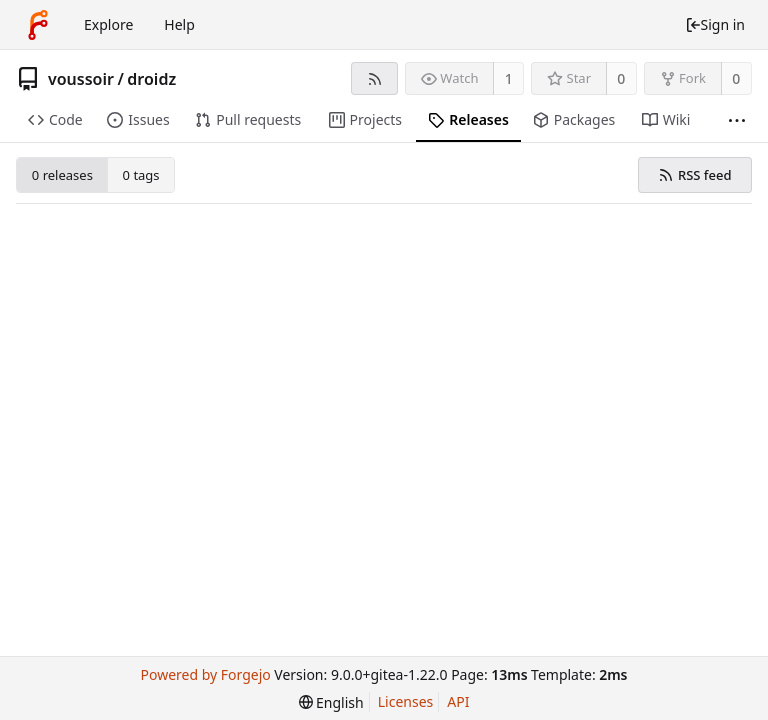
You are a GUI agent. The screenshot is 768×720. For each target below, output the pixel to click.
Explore (108, 24)
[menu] (331, 702)
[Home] (38, 25)
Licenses (406, 701)
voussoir (81, 79)
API (458, 701)
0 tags (141, 175)
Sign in (715, 24)
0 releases (62, 175)
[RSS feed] (374, 78)
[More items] (737, 120)
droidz (151, 79)
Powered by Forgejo (205, 674)
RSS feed (694, 175)
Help (179, 24)
